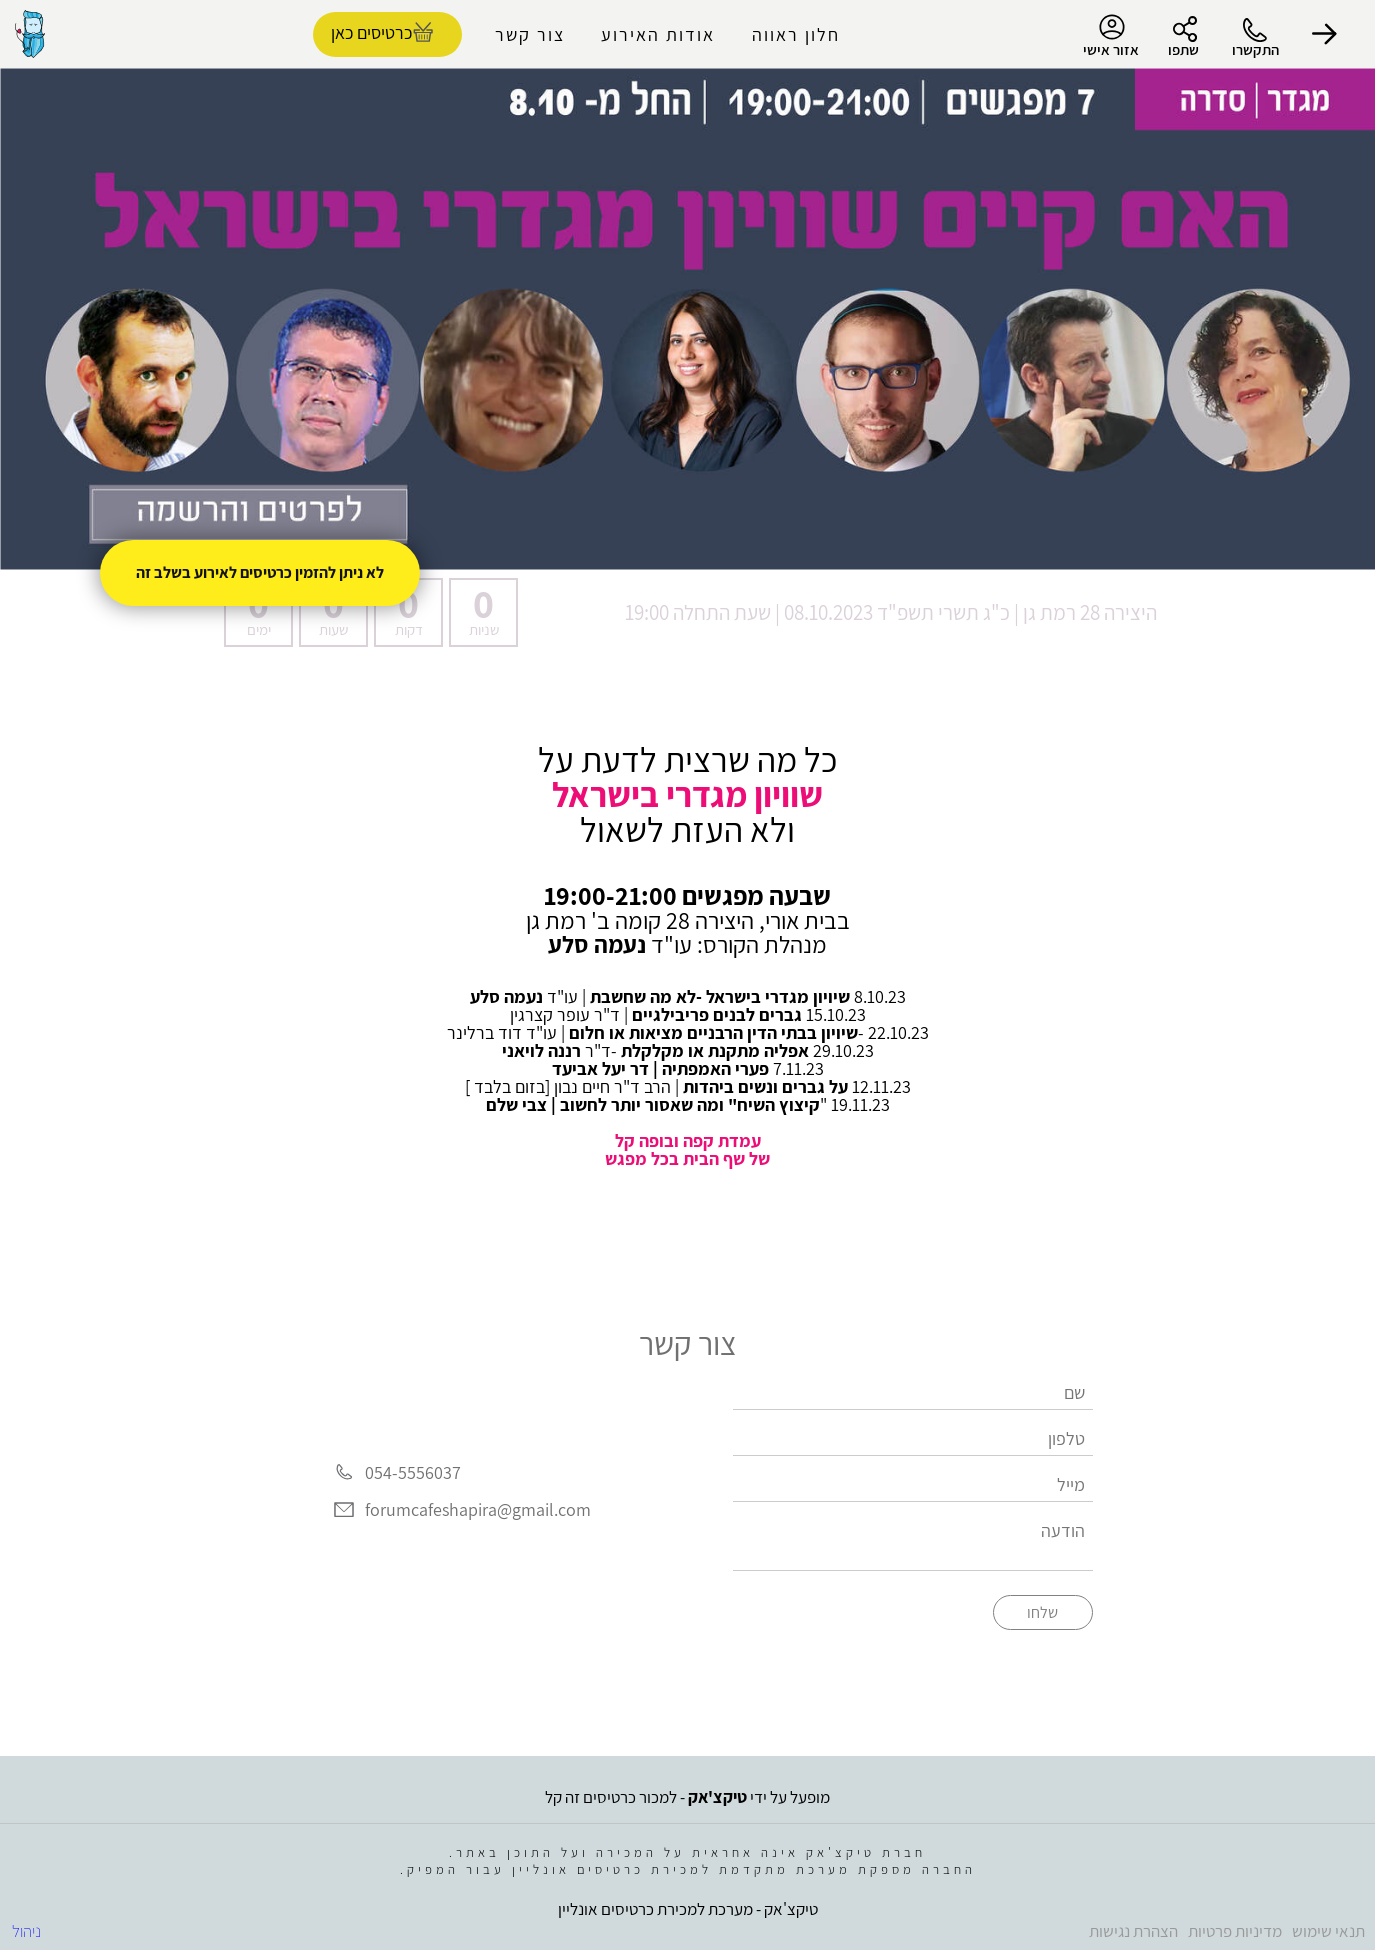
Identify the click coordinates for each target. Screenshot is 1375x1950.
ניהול (26, 1931)
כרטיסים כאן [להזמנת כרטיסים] (371, 32)
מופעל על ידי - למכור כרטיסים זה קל (687, 1797)
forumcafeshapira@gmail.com (478, 1510)
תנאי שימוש (1328, 1931)
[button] (1325, 34)
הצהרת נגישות (1133, 1931)
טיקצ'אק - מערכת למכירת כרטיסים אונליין (688, 1909)
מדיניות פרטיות (1235, 1931)
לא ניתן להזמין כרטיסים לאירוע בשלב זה (260, 572)
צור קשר (530, 34)
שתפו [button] (1183, 49)
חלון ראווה (796, 34)
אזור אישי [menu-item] (1111, 36)
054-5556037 (413, 1472)
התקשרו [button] (1255, 49)
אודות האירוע (658, 34)
